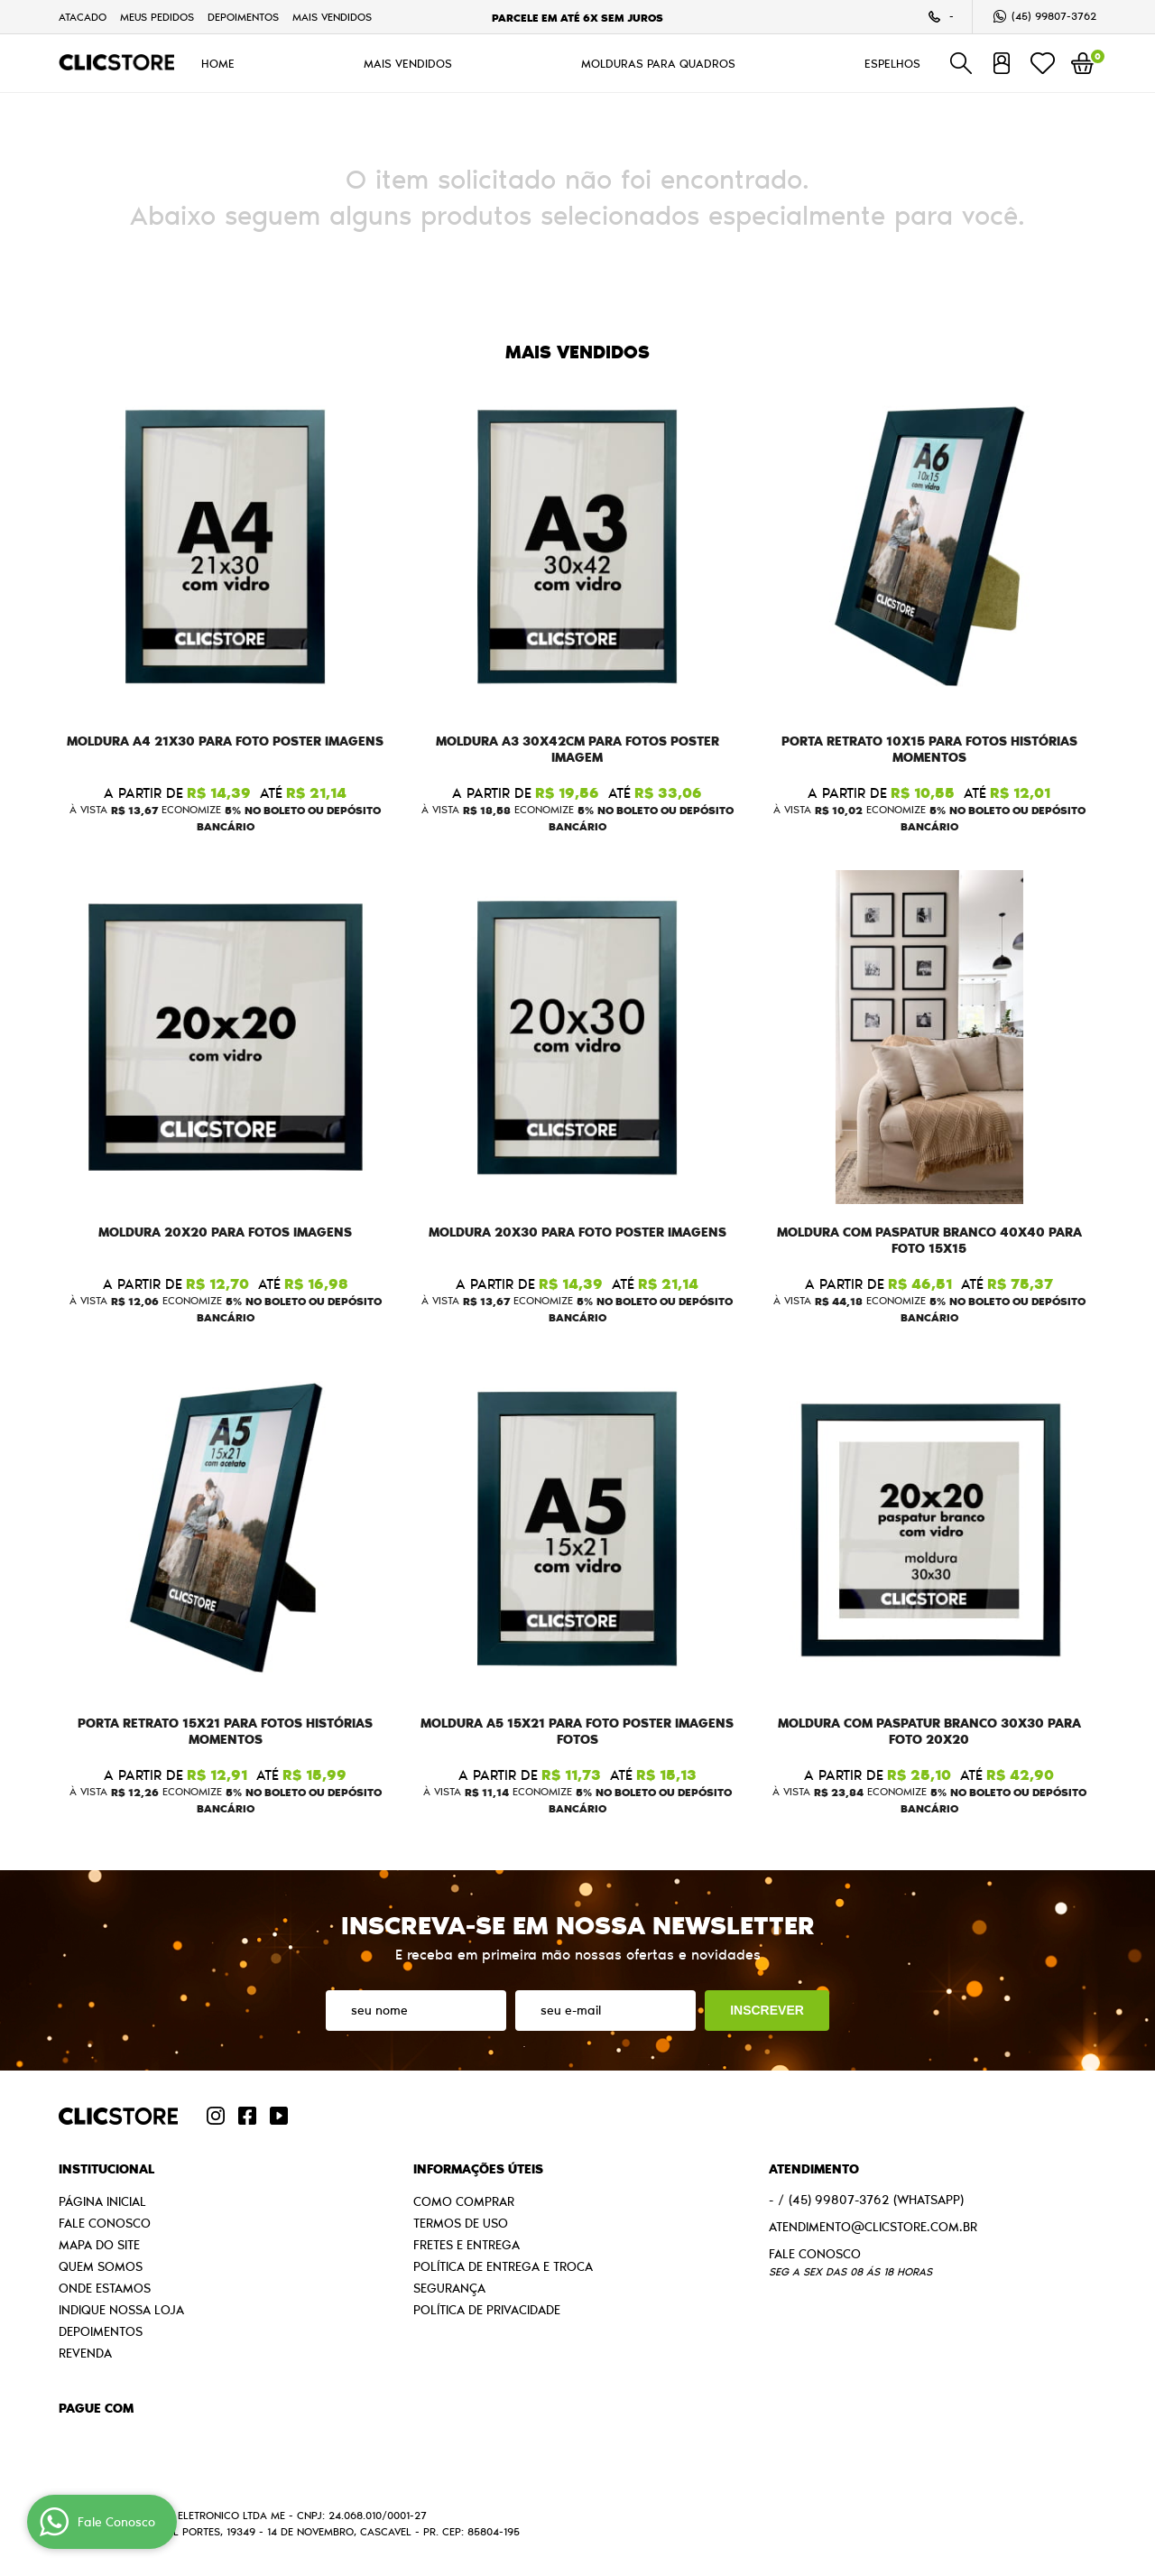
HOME (218, 63)
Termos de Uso (460, 2223)
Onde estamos (105, 2288)
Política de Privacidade (486, 2310)
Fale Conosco (105, 2223)
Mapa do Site (99, 2245)
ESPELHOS (892, 63)
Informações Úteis (478, 2169)
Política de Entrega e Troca (503, 2266)
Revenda (85, 2353)
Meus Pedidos (157, 16)
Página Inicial (102, 2201)
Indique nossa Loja (121, 2310)
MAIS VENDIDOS (332, 16)
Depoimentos (243, 16)
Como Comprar (463, 2201)
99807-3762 (1054, 15)
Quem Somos (101, 2266)
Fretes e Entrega (466, 2245)
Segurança (449, 2288)
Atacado (82, 16)
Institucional (106, 2169)
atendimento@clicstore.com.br (873, 2227)
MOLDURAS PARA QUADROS (658, 63)
